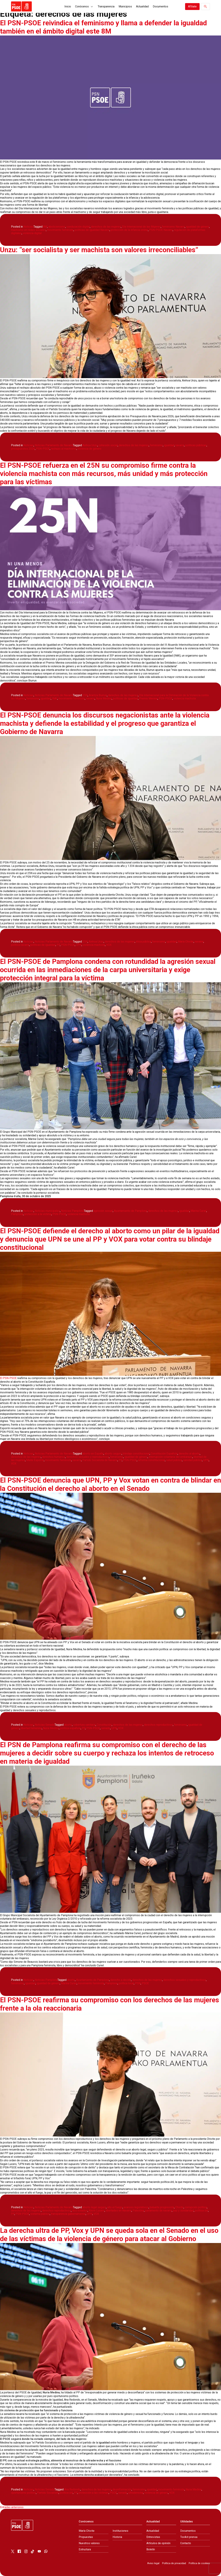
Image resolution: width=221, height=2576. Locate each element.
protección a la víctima (37, 1214)
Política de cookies (199, 2563)
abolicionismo (56, 226)
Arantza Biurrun (98, 695)
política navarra (20, 944)
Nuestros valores (89, 2543)
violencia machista (185, 698)
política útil (201, 2210)
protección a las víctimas (94, 2492)
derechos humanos (53, 1456)
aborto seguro (113, 1453)
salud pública (174, 1460)
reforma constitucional (151, 1460)
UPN (78, 944)
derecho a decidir (120, 1979)
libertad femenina (31, 1728)
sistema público (40, 2213)
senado (105, 1728)
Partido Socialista (48, 2492)
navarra (179, 445)
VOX (109, 944)
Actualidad (142, 6)
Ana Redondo (72, 2489)
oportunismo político (23, 2492)
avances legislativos (136, 2207)
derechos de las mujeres (106, 226)
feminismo (156, 445)
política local (126, 1983)
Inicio (67, 6)
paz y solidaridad (183, 2210)
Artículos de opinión (158, 2543)
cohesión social (108, 445)
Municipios (125, 6)
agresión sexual (103, 1210)
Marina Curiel (198, 1210)
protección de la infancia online (129, 230)
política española (70, 1728)
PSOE (145, 1983)
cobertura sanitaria (84, 1724)
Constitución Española (164, 1453)
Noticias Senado (45, 1724)
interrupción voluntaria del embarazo (170, 1456)
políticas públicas (195, 445)
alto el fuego (114, 2207)
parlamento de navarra (158, 2210)
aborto (68, 1724)
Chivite (179, 2207)
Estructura (85, 2549)
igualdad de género (197, 226)
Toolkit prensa (188, 2537)
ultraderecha (135, 2492)
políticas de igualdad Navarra (92, 230)
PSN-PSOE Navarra (161, 230)
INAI (54, 698)
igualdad (169, 445)
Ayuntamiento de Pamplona (130, 1210)
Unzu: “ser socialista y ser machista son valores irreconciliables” (99, 250)
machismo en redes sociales (28, 230)
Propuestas (86, 2537)
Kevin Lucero (96, 2210)
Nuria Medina (104, 698)
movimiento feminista (60, 230)
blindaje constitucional (136, 1453)
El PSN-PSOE (8, 1378)
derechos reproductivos (158, 1724)
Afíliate (192, 6)
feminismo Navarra (173, 226)
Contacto (185, 2543)
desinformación (122, 2489)
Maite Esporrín (35, 1460)
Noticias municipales (47, 1210)
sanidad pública (192, 1460)
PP (58, 944)
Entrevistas (153, 2537)
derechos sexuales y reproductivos (87, 1456)
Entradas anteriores (11, 2507)
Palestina (138, 2210)
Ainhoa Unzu (90, 445)
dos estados (80, 2210)
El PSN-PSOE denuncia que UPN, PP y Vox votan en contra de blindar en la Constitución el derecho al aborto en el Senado (110, 1484)
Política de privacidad (174, 2563)
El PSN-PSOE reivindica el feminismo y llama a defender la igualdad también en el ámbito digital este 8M (103, 27)
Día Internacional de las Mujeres (141, 226)
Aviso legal (153, 2563)
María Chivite (186, 941)
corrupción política (196, 2207)
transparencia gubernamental (68, 2213)
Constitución (104, 1724)
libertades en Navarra (118, 2210)
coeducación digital (78, 226)
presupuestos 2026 (23, 448)
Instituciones (120, 2530)
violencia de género (89, 448)
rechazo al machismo (63, 448)
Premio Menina (148, 698)
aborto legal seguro (94, 2207)
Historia (117, 2537)
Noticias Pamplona (72, 1210)
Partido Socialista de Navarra (99, 1460)
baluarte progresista (162, 2207)
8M (45, 226)
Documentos (160, 6)
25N (85, 695)
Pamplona (17, 1214)
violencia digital (32, 233)
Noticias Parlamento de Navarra (54, 445)
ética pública (143, 941)
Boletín (150, 2549)
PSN (138, 1983)
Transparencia (106, 6)
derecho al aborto (189, 1453)
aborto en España (93, 1453)
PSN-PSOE (43, 448)
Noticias (28, 226)
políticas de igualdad (125, 698)
